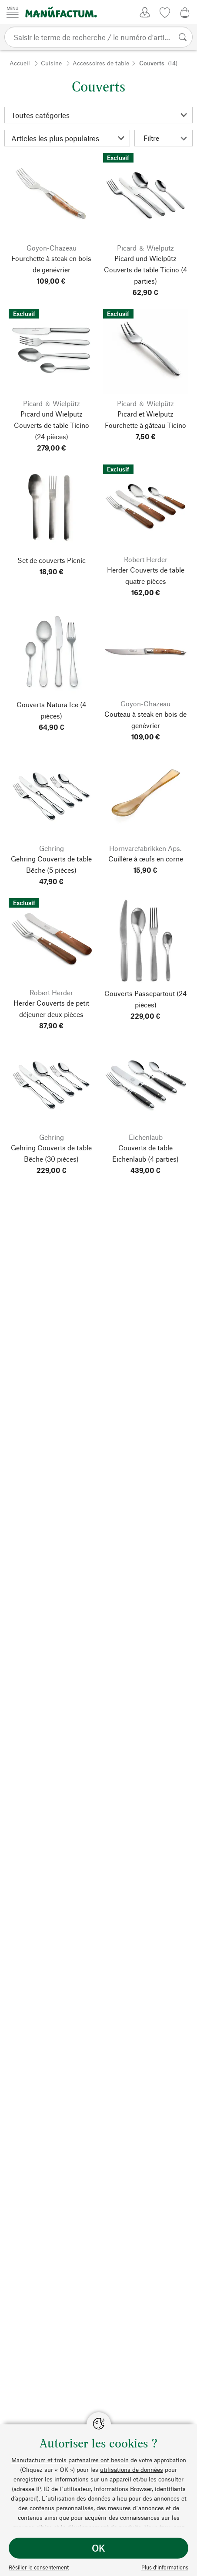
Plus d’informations (164, 2567)
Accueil (20, 63)
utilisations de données (131, 2469)
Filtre (165, 138)
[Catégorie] (98, 115)
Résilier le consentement (39, 2567)
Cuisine (51, 63)
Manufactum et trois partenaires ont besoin (70, 2460)
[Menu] (12, 12)
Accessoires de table (101, 63)
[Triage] (67, 138)
